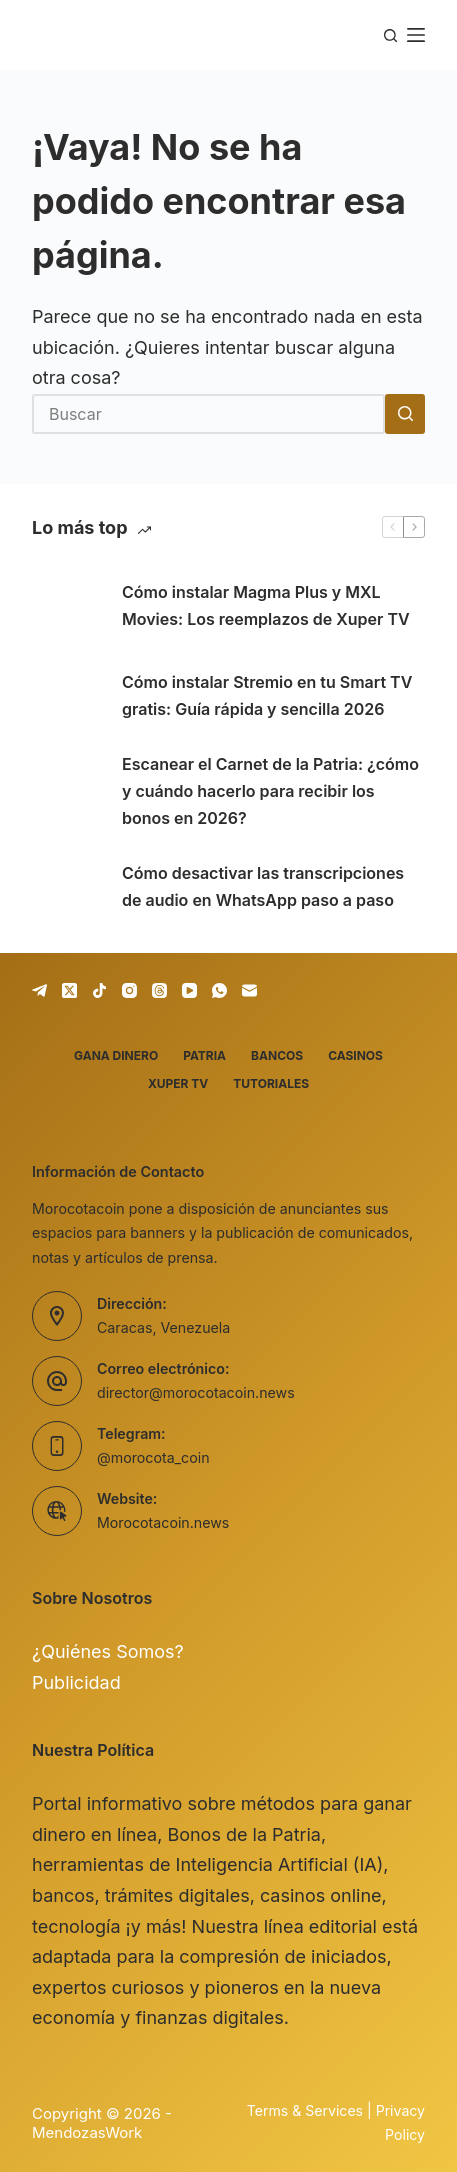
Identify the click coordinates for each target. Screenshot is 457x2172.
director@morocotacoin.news (196, 1392)
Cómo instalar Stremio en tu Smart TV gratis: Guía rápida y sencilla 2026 (267, 695)
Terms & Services (305, 2110)
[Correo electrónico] (249, 990)
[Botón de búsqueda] (405, 414)
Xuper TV (178, 1083)
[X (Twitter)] (69, 990)
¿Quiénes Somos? (108, 1651)
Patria (204, 1055)
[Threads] (159, 990)
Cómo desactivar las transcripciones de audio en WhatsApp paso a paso (263, 886)
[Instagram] (129, 990)
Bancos (277, 1055)
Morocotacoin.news (163, 1522)
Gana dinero (116, 1055)
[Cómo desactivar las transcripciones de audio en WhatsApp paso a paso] (67, 887)
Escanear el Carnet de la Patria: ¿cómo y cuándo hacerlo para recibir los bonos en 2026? (270, 791)
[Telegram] (39, 990)
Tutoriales (271, 1083)
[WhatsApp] (219, 990)
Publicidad (76, 1682)
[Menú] (416, 35)
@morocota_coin (153, 1457)
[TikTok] (99, 990)
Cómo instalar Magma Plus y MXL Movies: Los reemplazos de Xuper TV (266, 605)
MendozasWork (87, 2132)
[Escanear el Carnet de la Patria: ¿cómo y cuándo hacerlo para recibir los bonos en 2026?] (67, 792)
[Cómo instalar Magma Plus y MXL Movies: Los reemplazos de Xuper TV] (67, 606)
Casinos (355, 1055)
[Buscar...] (208, 414)
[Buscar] (390, 35)
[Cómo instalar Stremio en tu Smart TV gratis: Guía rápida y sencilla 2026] (67, 696)
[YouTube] (189, 990)
